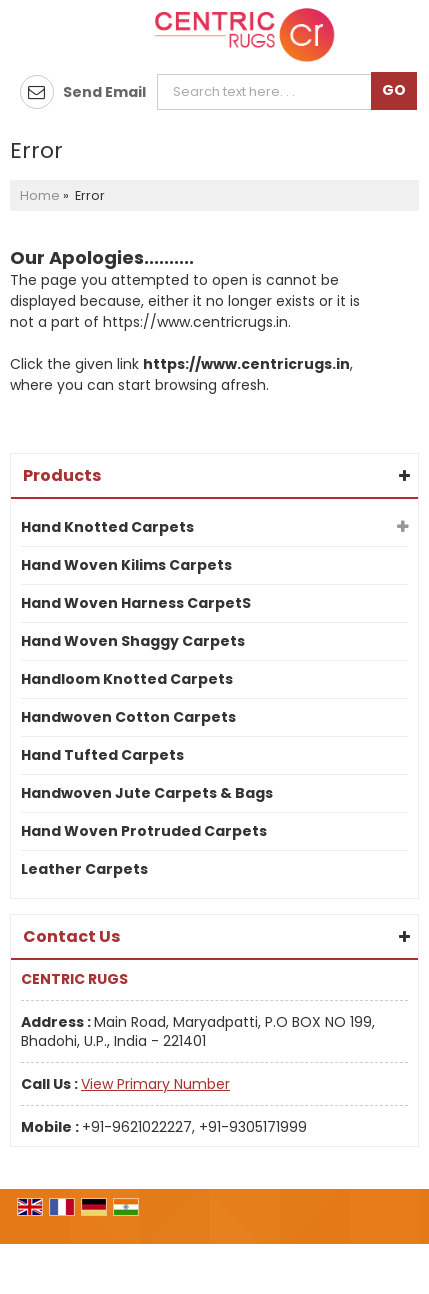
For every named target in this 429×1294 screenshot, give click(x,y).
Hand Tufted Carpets (102, 755)
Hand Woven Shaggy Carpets (133, 641)
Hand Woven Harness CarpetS (136, 603)
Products (62, 475)
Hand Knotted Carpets (107, 527)
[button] (155, 1084)
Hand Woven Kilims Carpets (126, 565)
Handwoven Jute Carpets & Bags (147, 793)
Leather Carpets (84, 869)
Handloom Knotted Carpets (127, 679)
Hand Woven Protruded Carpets (144, 831)
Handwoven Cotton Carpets (128, 717)
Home (40, 195)
